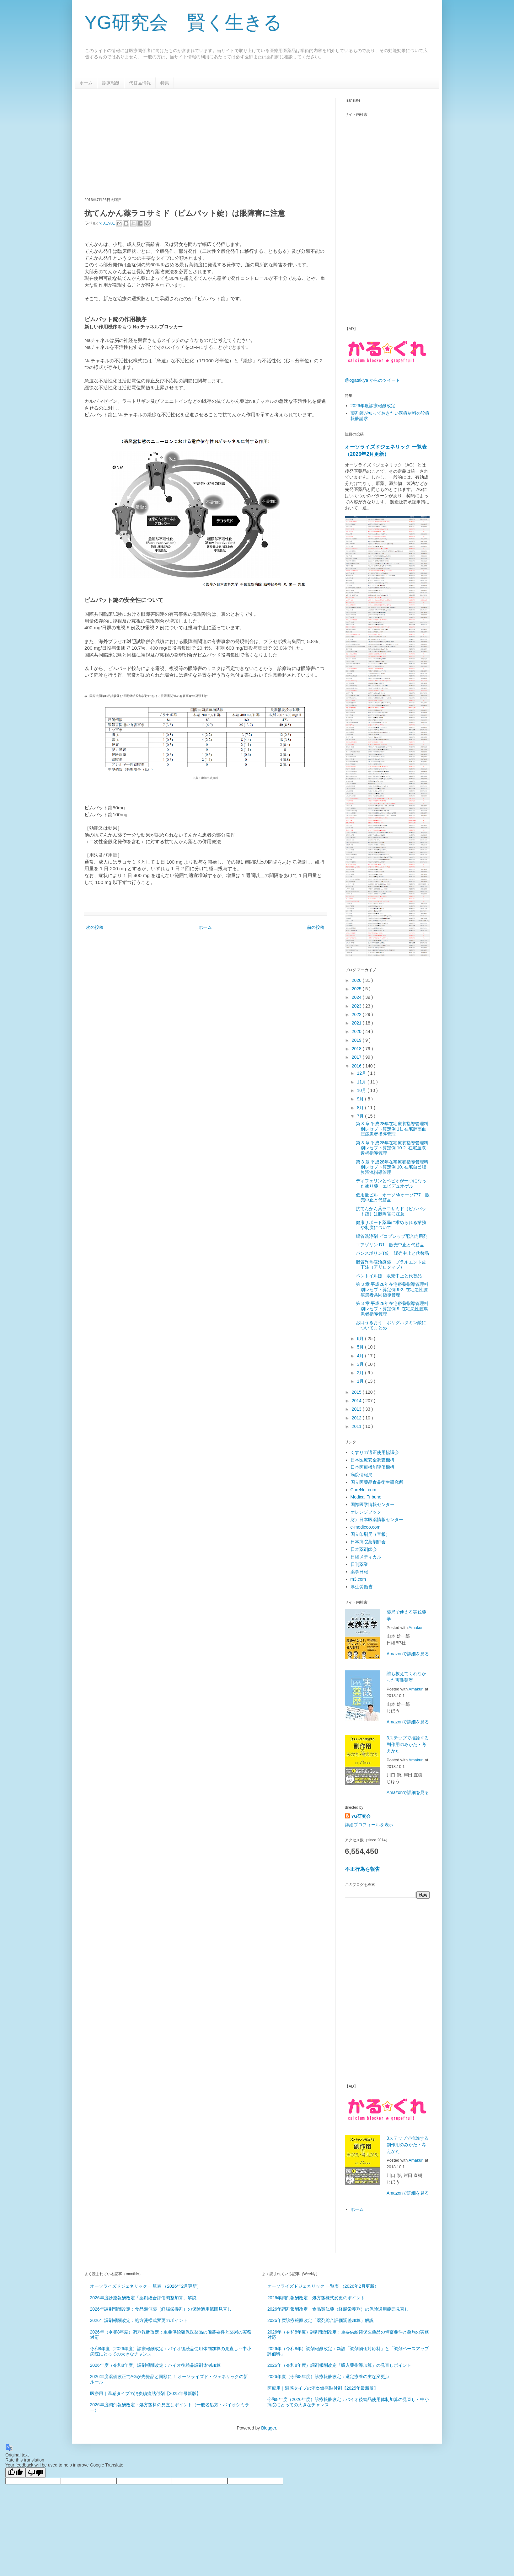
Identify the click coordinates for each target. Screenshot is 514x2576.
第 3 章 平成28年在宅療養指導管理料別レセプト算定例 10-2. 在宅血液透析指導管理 (392, 1148)
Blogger (268, 2427)
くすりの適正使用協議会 (375, 1452)
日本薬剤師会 (364, 1549)
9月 (361, 1098)
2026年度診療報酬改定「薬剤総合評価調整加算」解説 (143, 2297)
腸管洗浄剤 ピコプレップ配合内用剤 (391, 1236)
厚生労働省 (361, 1586)
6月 (361, 1338)
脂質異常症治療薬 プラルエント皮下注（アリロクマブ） (391, 1264)
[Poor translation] (35, 2472)
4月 (361, 1355)
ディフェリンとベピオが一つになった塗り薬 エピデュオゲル (391, 1183)
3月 (361, 1364)
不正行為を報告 (362, 1869)
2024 (357, 997)
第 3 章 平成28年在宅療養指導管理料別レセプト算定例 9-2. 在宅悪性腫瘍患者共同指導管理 (392, 1289)
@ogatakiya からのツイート (372, 380)
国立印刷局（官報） (370, 1534)
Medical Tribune (366, 1496)
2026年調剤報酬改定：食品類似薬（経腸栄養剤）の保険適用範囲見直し (161, 2309)
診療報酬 (111, 82)
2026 (357, 980)
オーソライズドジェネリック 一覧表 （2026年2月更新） (145, 2286)
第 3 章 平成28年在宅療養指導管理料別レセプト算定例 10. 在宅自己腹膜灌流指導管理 (392, 1167)
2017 (357, 1057)
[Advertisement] (192, 142)
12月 (362, 1073)
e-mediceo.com (366, 1527)
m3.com (358, 1579)
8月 (361, 1107)
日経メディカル (366, 1556)
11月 (362, 1081)
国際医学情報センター (372, 1504)
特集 (164, 82)
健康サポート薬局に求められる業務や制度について (391, 1225)
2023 (357, 1006)
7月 (361, 1116)
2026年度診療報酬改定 (373, 405)
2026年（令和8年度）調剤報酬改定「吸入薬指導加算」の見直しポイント (339, 2365)
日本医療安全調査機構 (372, 1459)
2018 (357, 1048)
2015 (357, 1392)
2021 (357, 1022)
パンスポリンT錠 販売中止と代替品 (392, 1253)
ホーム (86, 82)
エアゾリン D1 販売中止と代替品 (390, 1244)
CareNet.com (363, 1489)
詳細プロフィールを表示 (369, 1824)
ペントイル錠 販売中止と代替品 (389, 1275)
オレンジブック (366, 1511)
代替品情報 (140, 82)
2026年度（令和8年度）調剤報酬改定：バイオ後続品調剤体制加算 (155, 2365)
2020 (357, 1031)
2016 (357, 1065)
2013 (357, 1409)
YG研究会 (361, 1816)
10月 (362, 1090)
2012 (357, 1417)
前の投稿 (315, 927)
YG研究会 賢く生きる (183, 22)
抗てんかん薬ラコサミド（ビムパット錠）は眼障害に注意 (391, 1211)
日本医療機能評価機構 (372, 1467)
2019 (357, 1040)
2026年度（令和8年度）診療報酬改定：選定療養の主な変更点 (328, 2376)
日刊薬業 (359, 1564)
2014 (357, 1400)
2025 (357, 988)
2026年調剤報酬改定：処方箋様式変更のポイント (139, 2320)
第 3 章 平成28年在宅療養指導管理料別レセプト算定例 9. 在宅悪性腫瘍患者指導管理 (392, 1309)
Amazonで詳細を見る (408, 1653)
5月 (361, 1346)
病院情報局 (361, 1474)
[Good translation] (15, 2472)
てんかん (107, 223)
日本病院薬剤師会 (368, 1541)
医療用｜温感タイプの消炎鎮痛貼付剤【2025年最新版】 (145, 2393)
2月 (361, 1372)
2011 (357, 1426)
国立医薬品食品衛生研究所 (377, 1482)
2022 (357, 1014)
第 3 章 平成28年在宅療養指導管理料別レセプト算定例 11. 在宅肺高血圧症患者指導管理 (392, 1129)
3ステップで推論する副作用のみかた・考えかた (408, 1744)
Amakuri (416, 1627)
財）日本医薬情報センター (377, 1519)
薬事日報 (359, 1571)
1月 (361, 1381)
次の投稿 (95, 927)
